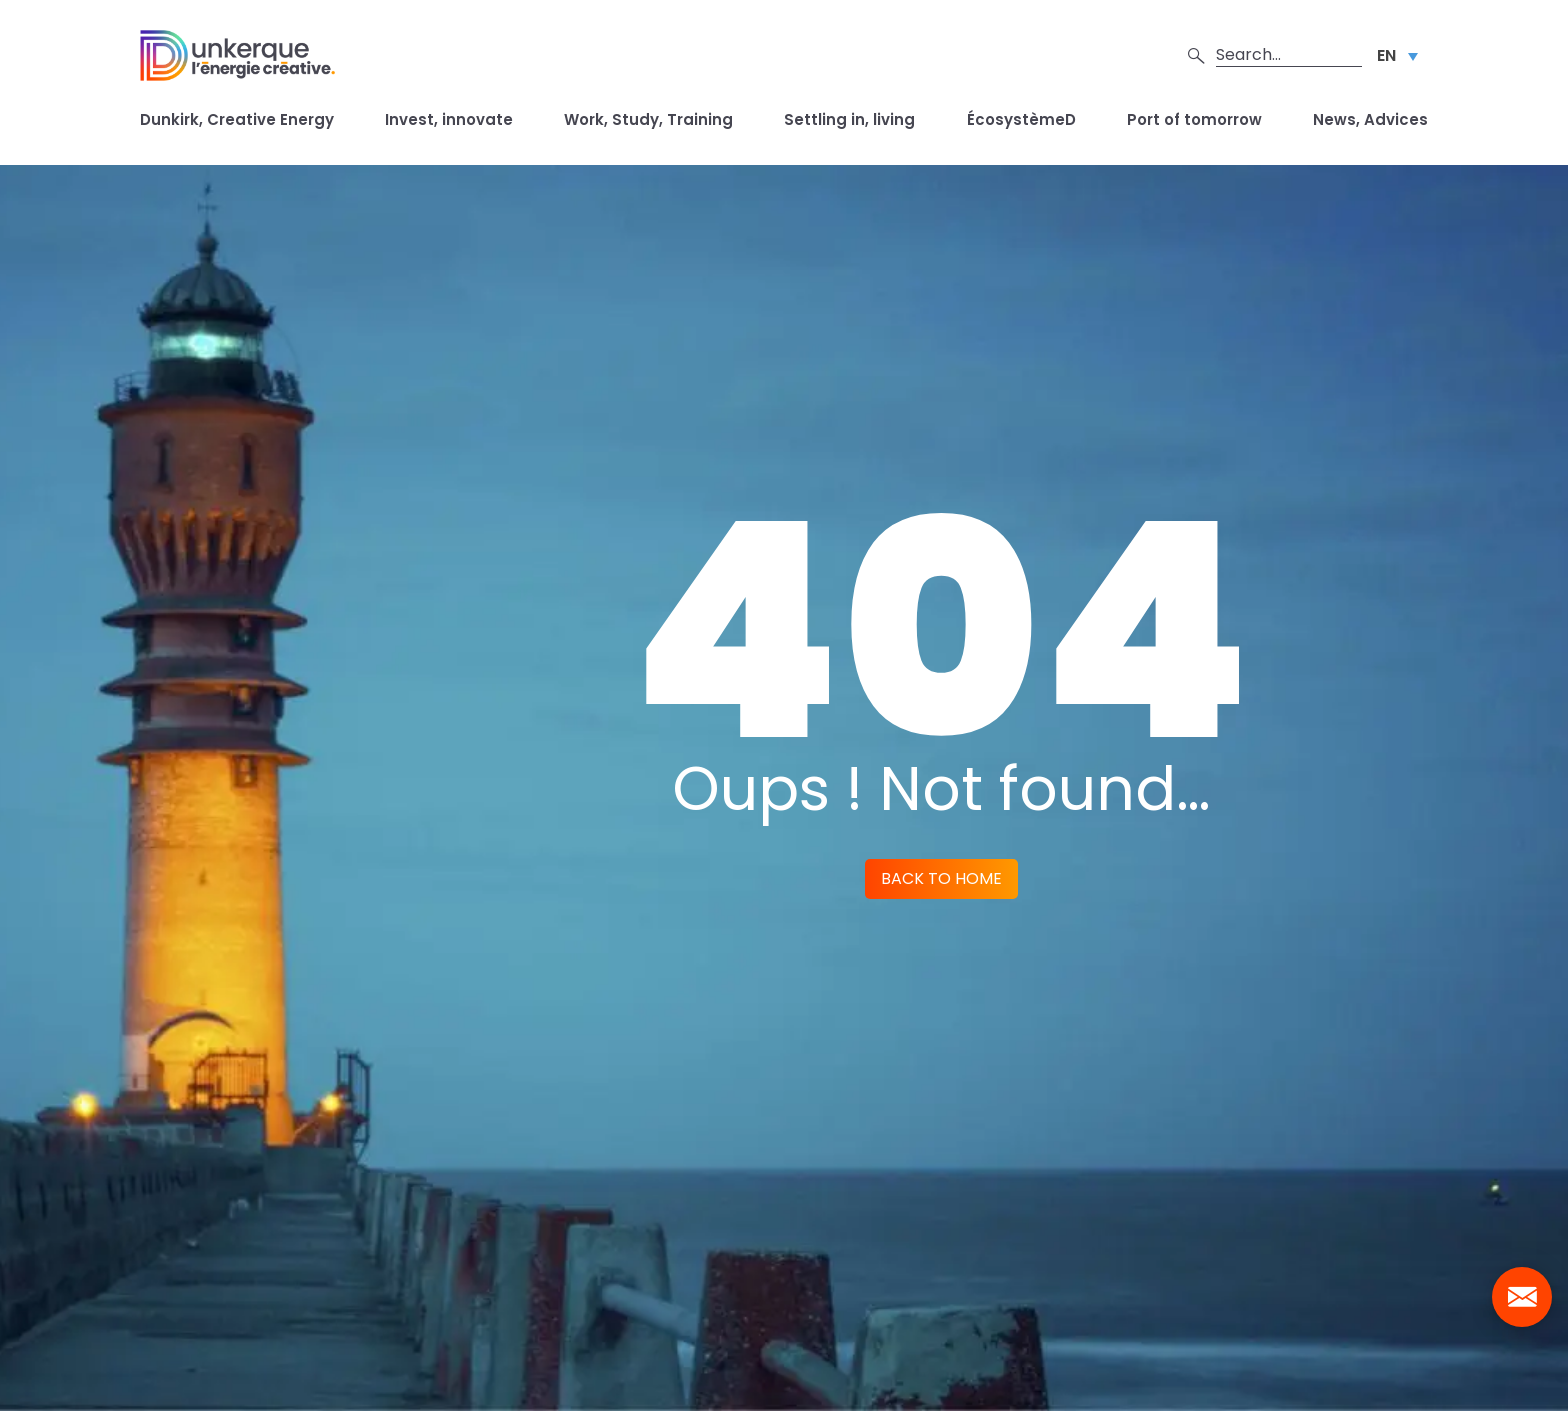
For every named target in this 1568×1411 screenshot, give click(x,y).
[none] (1397, 55)
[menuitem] (1397, 55)
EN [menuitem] (1386, 55)
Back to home (941, 878)
